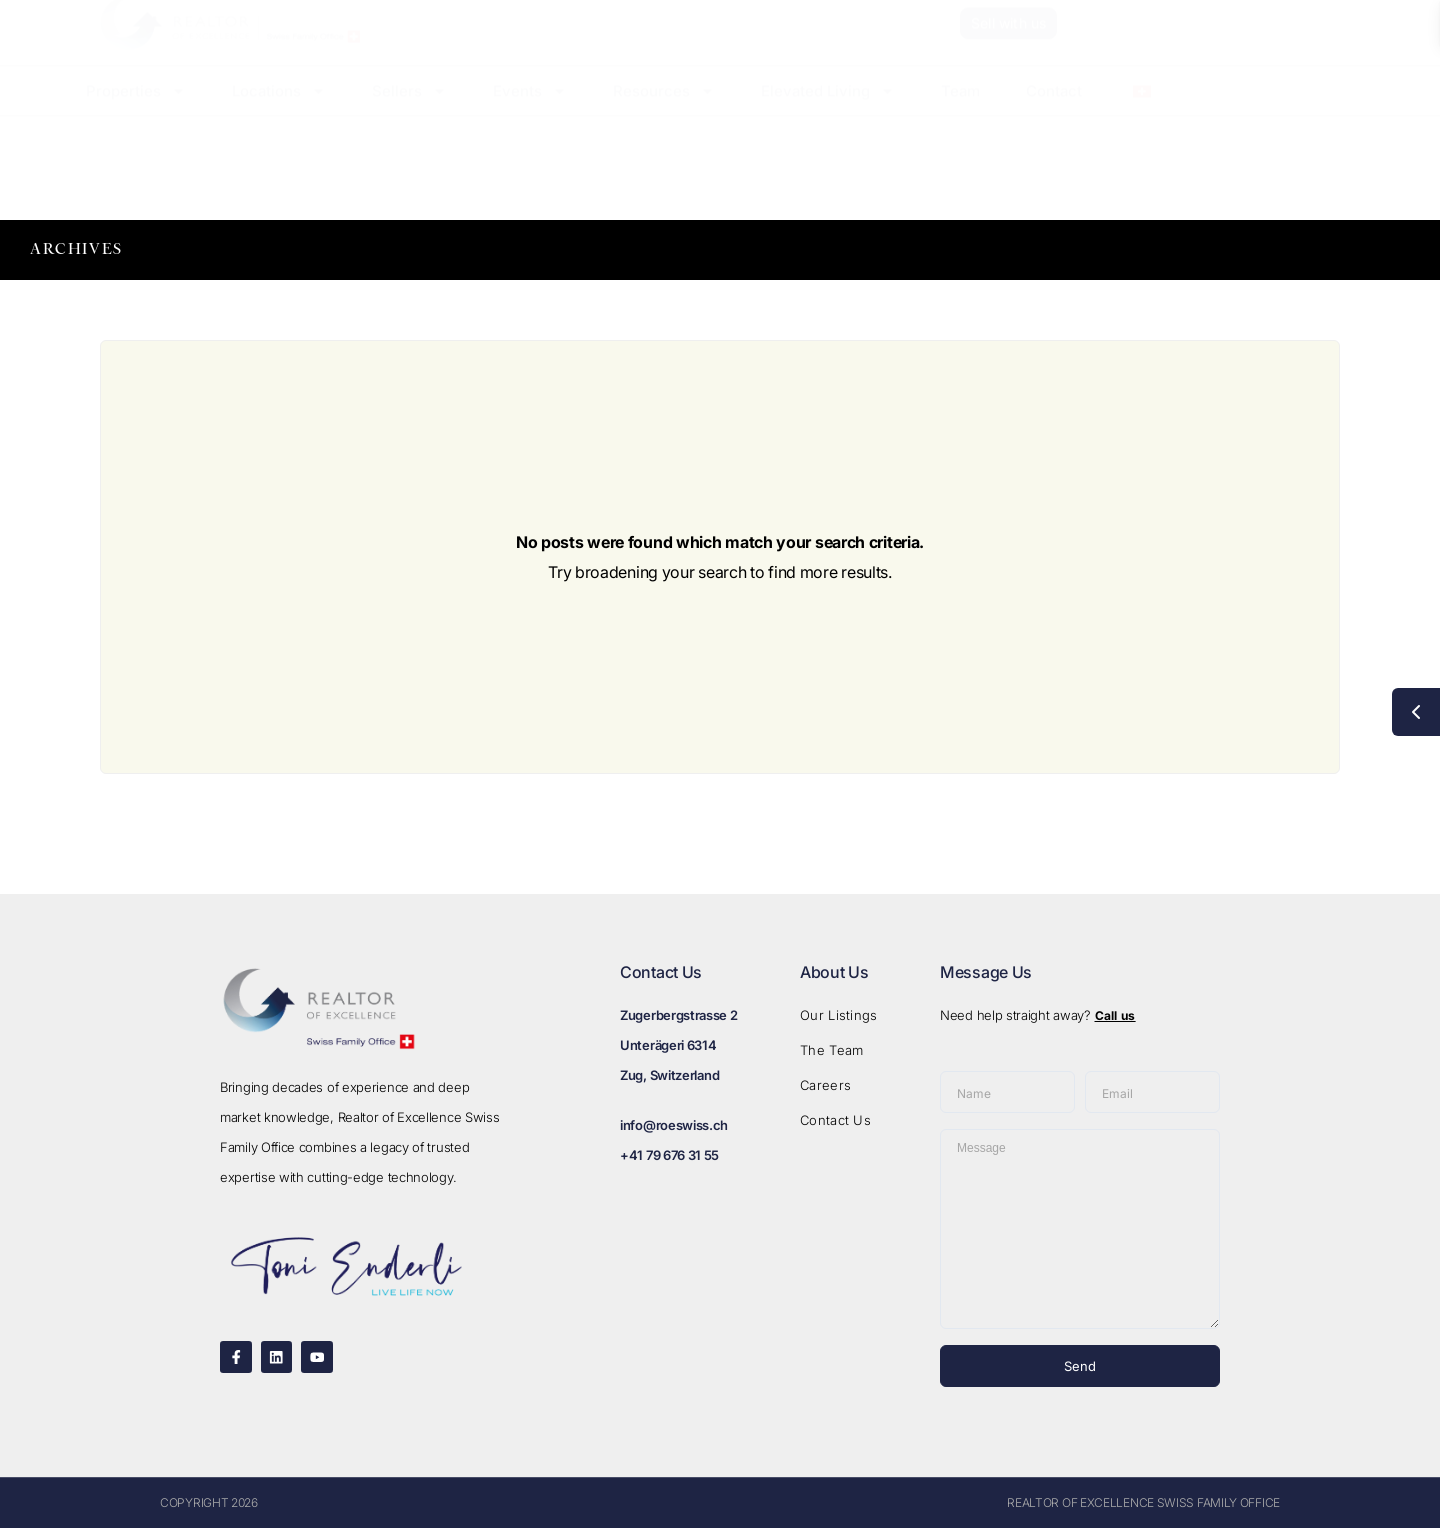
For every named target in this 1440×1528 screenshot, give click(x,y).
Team (960, 110)
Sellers (409, 110)
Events (530, 110)
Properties (136, 110)
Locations (279, 110)
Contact (1054, 110)
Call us (1115, 1015)
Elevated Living (828, 110)
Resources (664, 110)
